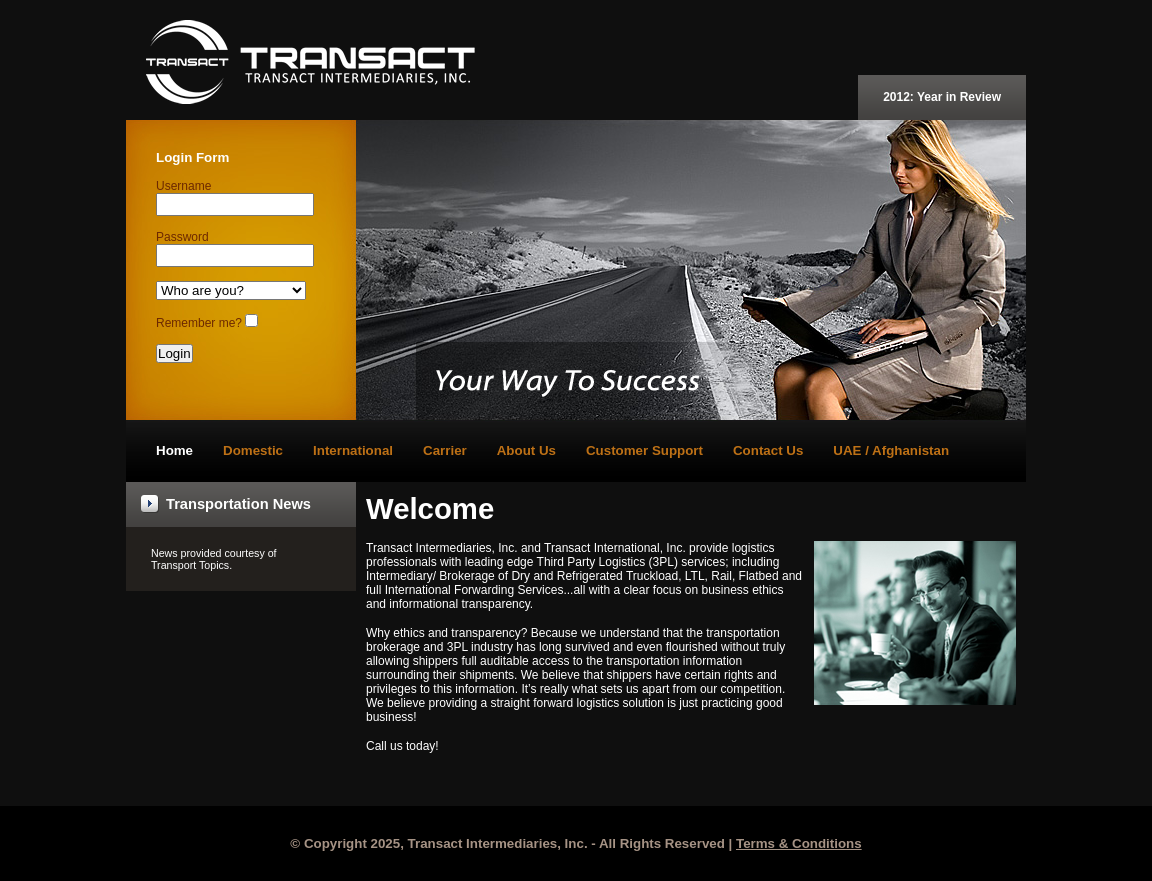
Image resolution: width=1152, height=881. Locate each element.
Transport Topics (190, 565)
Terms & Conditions (799, 843)
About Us (526, 450)
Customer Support (644, 450)
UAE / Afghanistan (891, 450)
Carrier (445, 450)
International (353, 450)
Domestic (253, 450)
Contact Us (768, 450)
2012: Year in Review (942, 97)
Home (174, 450)
